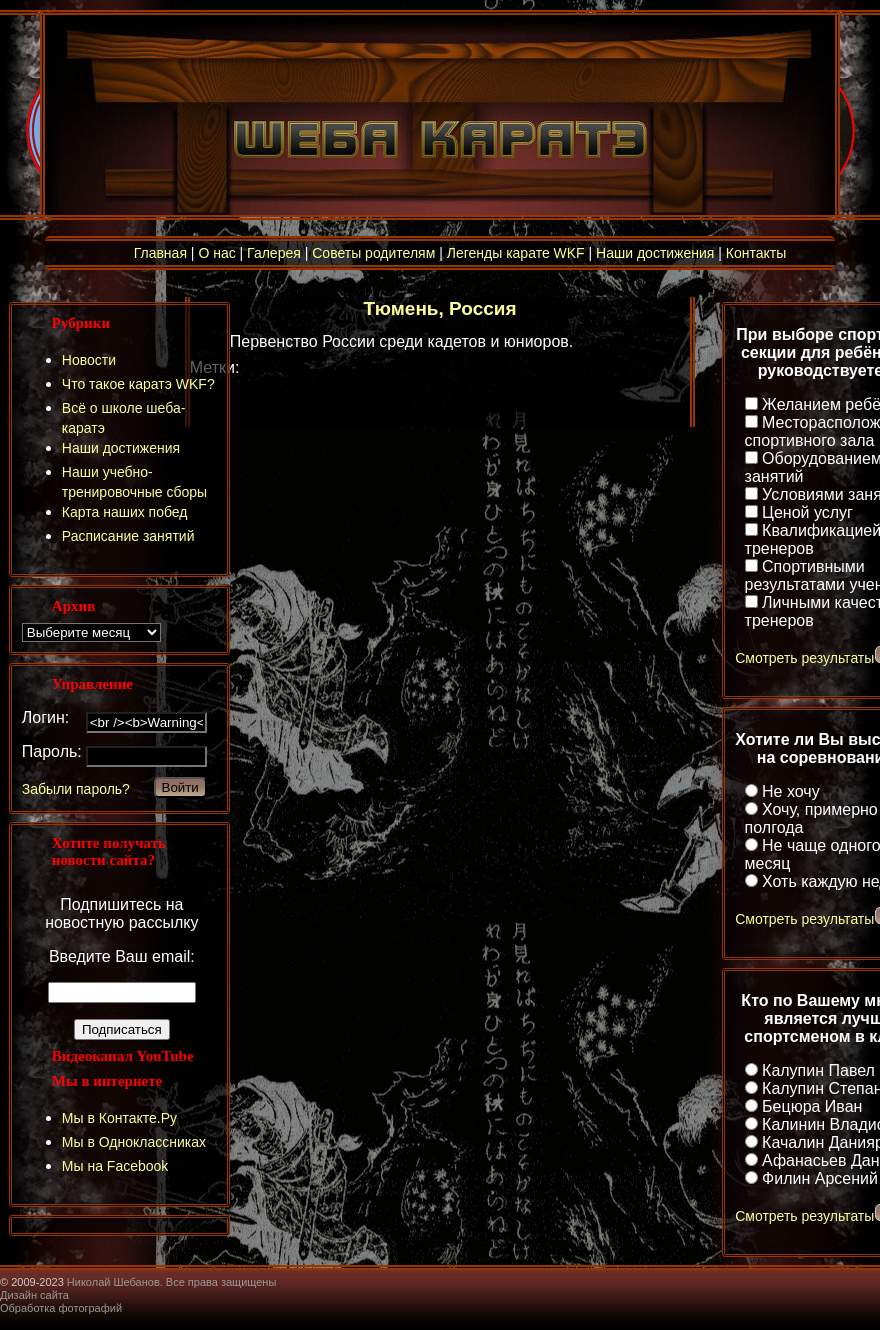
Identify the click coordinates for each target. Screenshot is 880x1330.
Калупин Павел (818, 1070)
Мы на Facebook (115, 1166)
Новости (89, 360)
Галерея (274, 253)
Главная (160, 253)
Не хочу (791, 791)
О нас (216, 253)
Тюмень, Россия (439, 308)
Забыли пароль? (76, 789)
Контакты (756, 253)
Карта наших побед (125, 512)
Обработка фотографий (61, 1308)
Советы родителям (373, 253)
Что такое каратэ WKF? (138, 384)
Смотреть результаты (804, 658)
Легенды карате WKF (516, 253)
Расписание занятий (128, 536)
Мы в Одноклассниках (134, 1142)
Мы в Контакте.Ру (119, 1118)
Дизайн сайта (34, 1295)
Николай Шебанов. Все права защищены (172, 1282)
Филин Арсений (820, 1178)
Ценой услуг (807, 512)
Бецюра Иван (812, 1106)
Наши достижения (655, 253)
